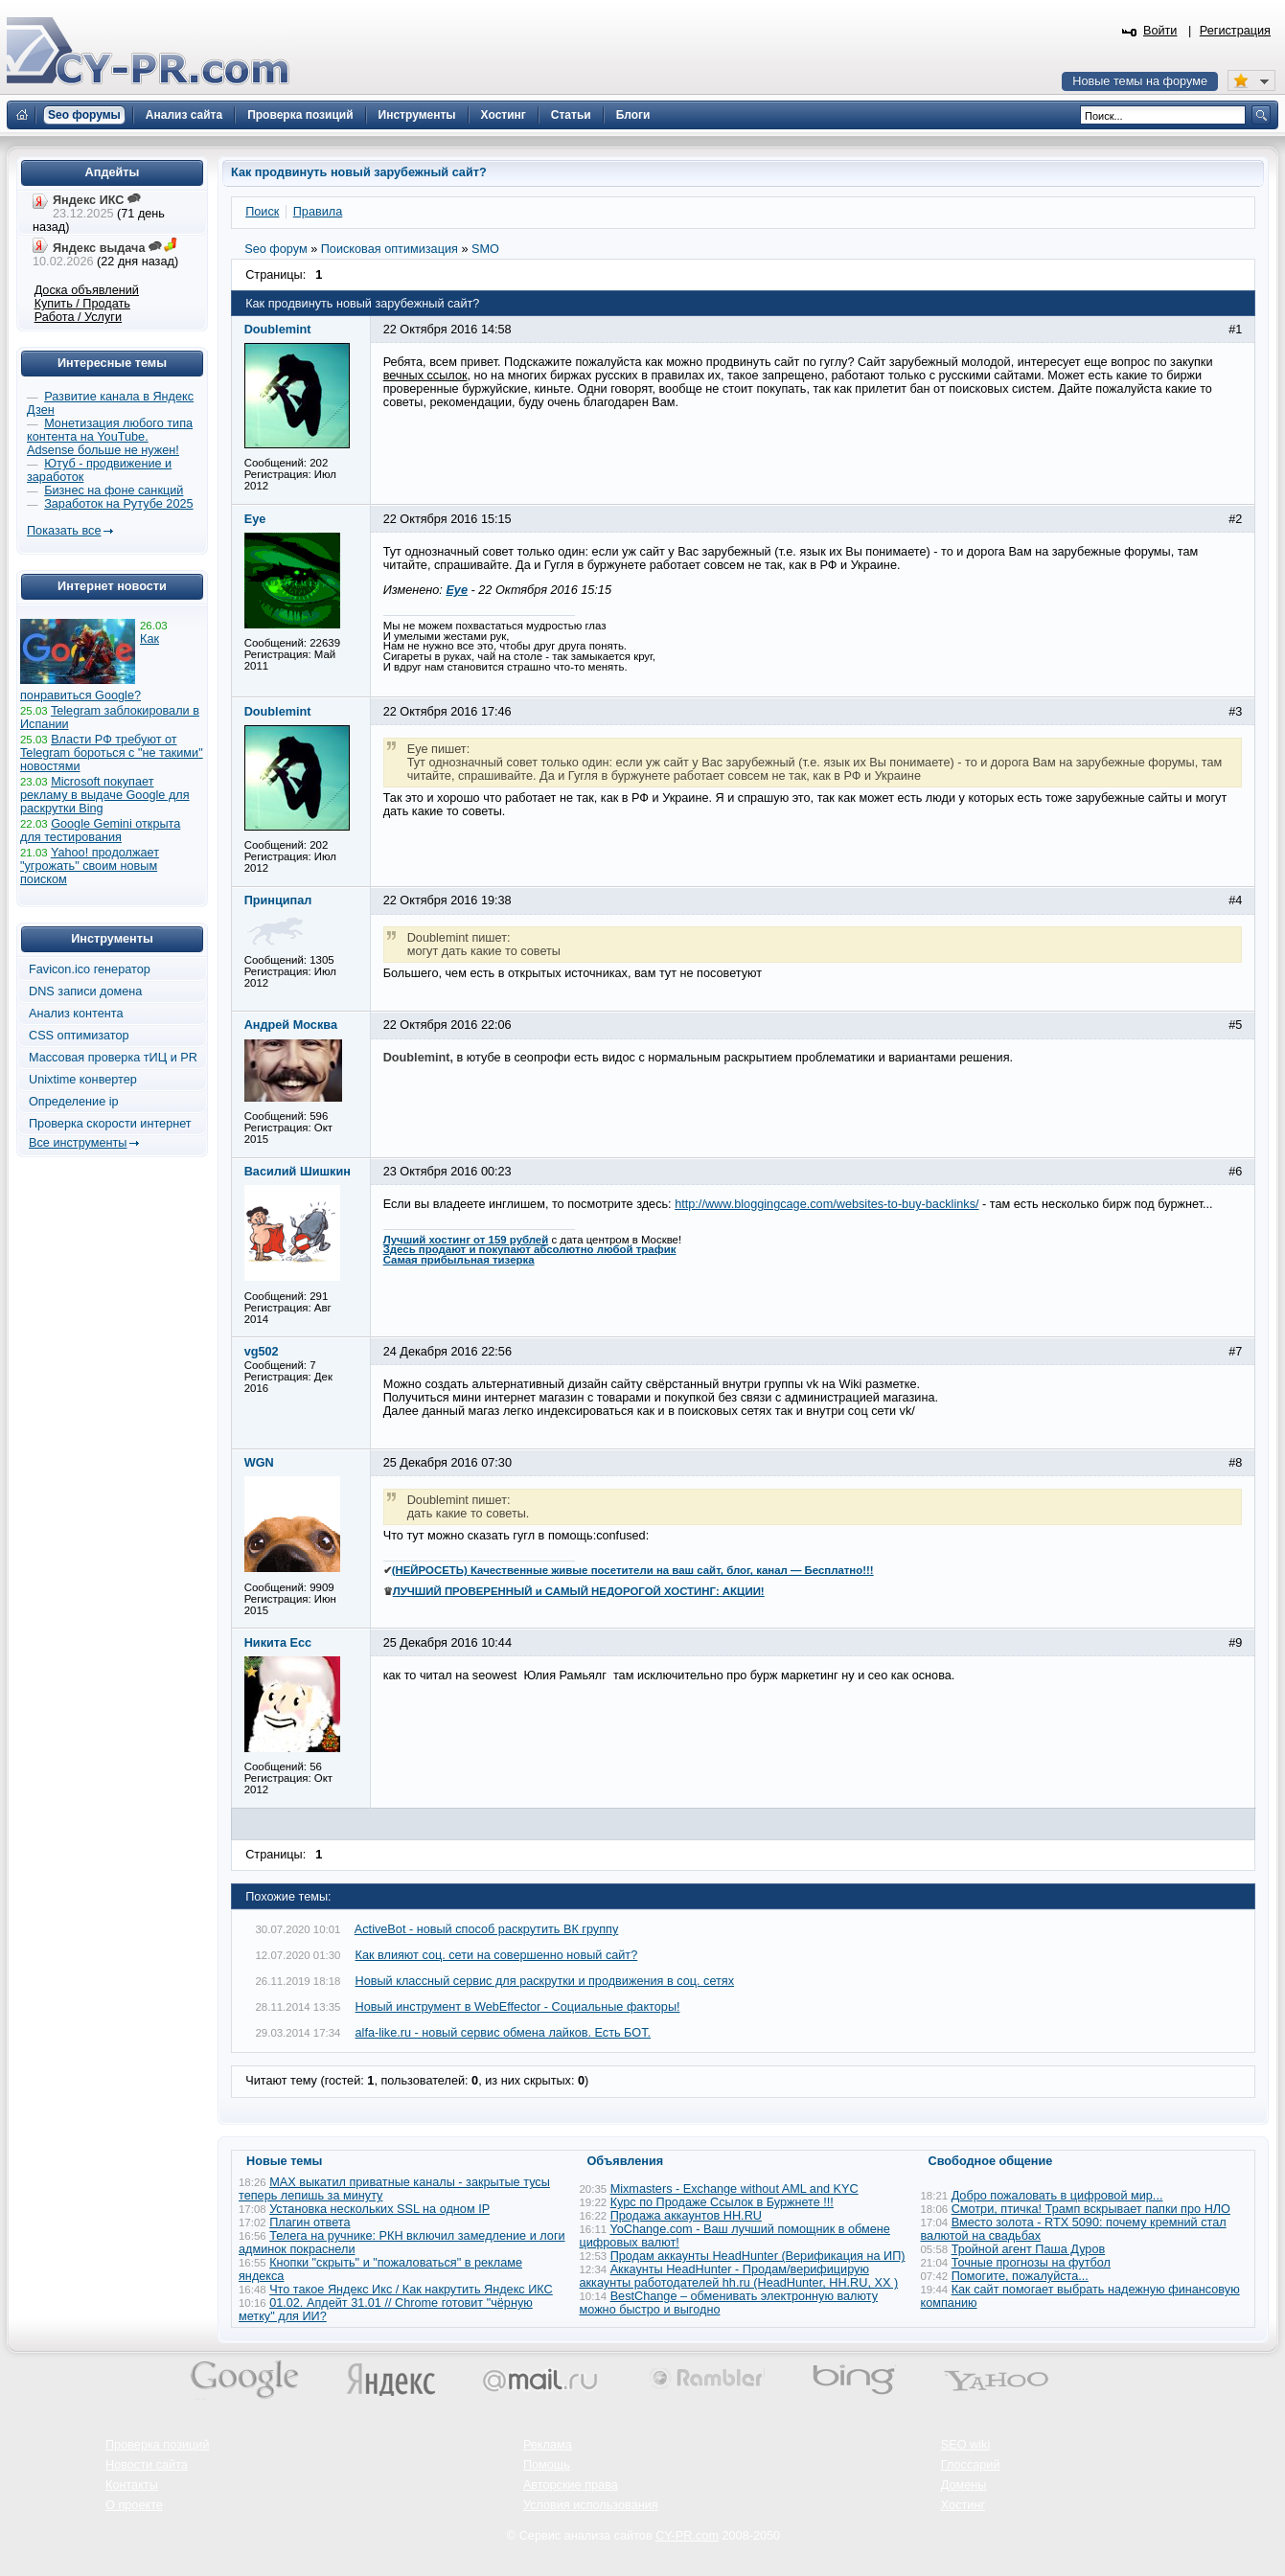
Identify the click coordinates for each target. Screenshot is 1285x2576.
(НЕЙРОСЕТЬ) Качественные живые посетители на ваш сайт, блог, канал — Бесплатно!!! (633, 1570)
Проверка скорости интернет (110, 1123)
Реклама (547, 2444)
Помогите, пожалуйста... (1020, 2276)
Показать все (64, 530)
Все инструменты (77, 1143)
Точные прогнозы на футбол (1031, 2262)
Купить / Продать (82, 303)
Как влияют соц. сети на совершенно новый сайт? (497, 1955)
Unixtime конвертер (83, 1079)
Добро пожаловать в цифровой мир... (1057, 2195)
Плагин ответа (309, 2222)
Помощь (546, 2465)
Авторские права (570, 2485)
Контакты (131, 2485)
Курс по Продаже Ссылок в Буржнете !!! (722, 2202)
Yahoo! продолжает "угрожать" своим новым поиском (89, 866)
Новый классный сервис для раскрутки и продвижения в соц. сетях (545, 1981)
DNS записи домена (85, 991)
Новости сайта (146, 2465)
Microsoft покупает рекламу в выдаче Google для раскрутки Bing (105, 795)
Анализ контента (76, 1013)
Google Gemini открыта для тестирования (100, 830)
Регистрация (1235, 30)
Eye (457, 590)
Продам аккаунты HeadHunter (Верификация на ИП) (758, 2256)
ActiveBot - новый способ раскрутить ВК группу (486, 1929)
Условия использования (590, 2505)
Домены (964, 2485)
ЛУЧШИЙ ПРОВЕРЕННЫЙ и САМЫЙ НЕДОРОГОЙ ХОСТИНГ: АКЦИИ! (579, 1591)
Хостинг (963, 2505)
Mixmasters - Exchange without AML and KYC (734, 2189)
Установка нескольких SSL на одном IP (379, 2209)
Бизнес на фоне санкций (113, 490)
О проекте (134, 2505)
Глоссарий (970, 2465)
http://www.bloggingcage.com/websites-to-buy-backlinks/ (826, 1204)
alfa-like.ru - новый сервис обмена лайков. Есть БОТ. (504, 2033)
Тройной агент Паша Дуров (1029, 2249)
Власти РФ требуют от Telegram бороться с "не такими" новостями (111, 753)
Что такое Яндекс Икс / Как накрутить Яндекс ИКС (411, 2289)
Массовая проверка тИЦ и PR (113, 1057)
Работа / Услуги (78, 317)
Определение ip (74, 1101)
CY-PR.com (687, 2535)
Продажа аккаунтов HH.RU (686, 2216)
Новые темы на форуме (1139, 81)
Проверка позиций (157, 2444)
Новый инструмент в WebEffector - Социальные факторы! (518, 2007)
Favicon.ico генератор (89, 969)
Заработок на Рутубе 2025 (118, 504)
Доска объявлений (86, 290)
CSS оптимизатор (79, 1035)
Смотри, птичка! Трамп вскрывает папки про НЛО (1091, 2209)
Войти (1160, 30)
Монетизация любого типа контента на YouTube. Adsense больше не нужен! (110, 437)
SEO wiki (965, 2444)
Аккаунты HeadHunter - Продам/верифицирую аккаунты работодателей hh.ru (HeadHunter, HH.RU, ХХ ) (739, 2276)
